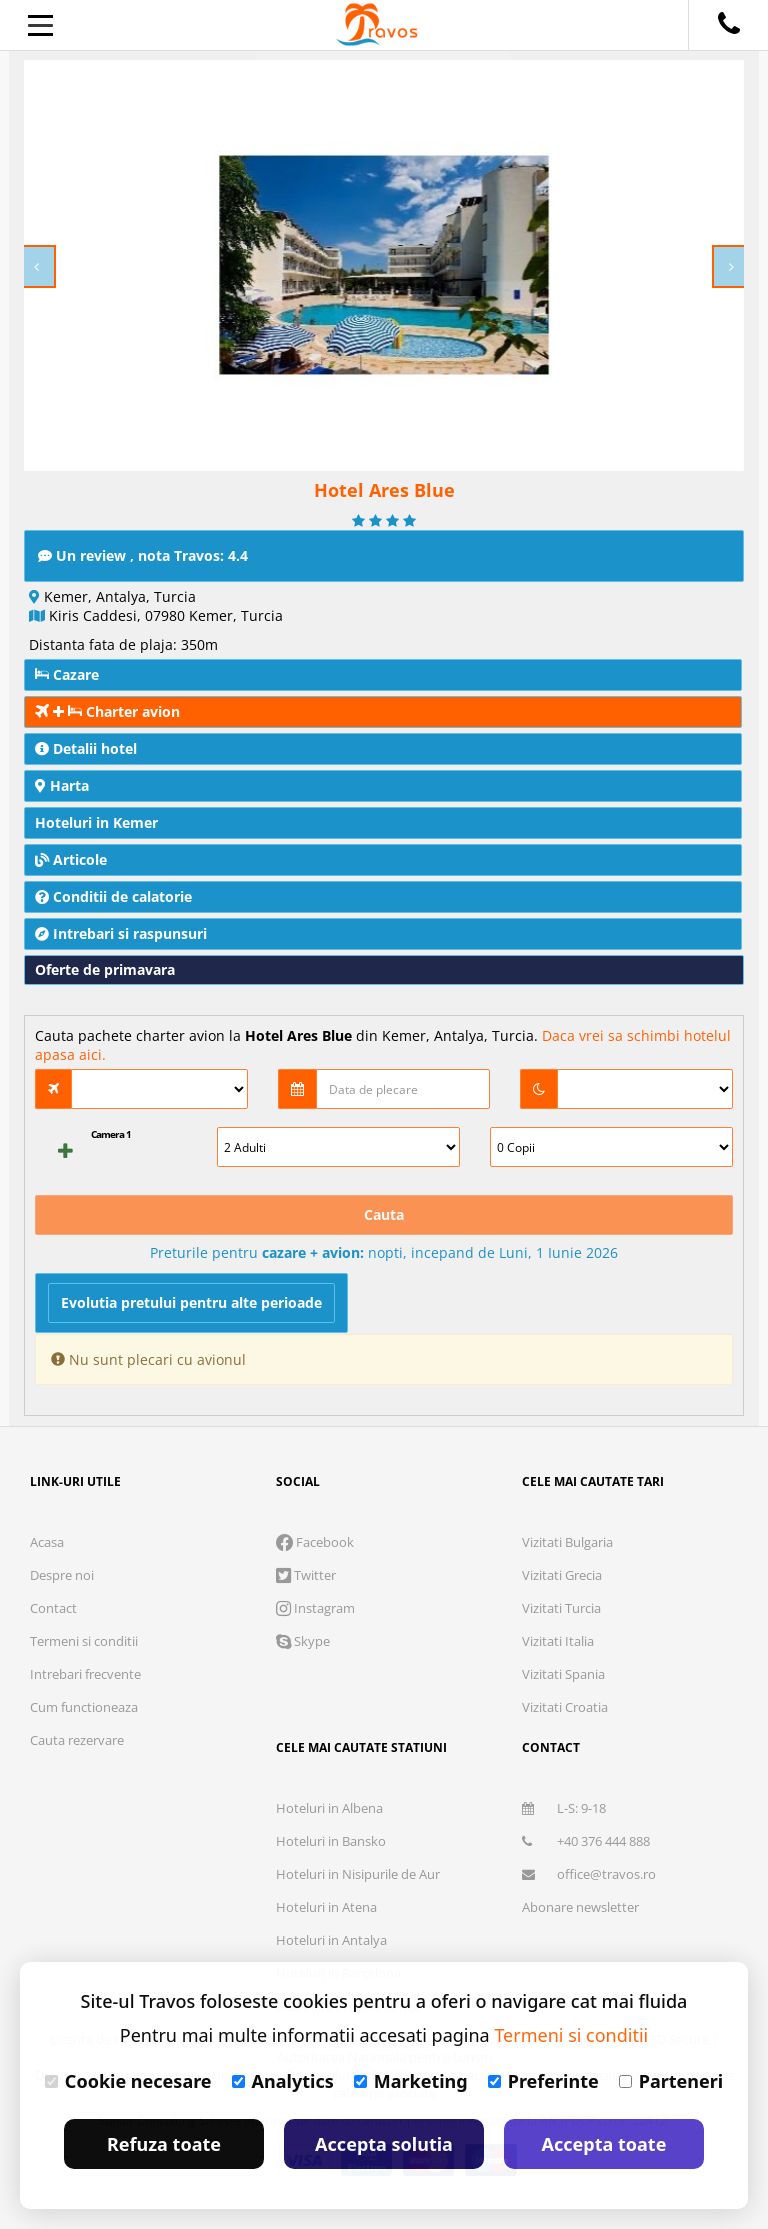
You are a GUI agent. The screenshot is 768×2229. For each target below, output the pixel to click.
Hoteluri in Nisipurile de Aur (358, 1874)
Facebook (315, 1542)
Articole (71, 859)
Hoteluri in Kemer (96, 822)
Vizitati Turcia (561, 1608)
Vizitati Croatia (565, 1707)
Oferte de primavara (105, 969)
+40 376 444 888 (586, 1841)
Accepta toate (604, 2144)
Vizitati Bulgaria (567, 1542)
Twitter (306, 1575)
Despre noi (62, 1575)
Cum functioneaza (84, 1707)
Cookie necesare (128, 2081)
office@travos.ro (589, 1874)
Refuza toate (164, 2144)
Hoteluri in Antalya (331, 1940)
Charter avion (107, 711)
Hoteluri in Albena (329, 1808)
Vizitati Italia (558, 1641)
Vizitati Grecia (562, 1575)
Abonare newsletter (580, 1907)
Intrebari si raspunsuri (121, 933)
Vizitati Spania (563, 1674)
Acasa (47, 1542)
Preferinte (543, 2081)
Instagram (315, 1608)
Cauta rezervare (77, 1740)
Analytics (283, 2081)
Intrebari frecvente (85, 1674)
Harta (62, 785)
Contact (53, 1608)
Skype (303, 1641)
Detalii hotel (86, 748)
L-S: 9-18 (564, 1808)
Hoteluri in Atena (326, 1907)
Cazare (67, 674)
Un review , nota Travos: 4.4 (143, 555)
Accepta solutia (384, 2144)
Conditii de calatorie (113, 896)
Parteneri (671, 2081)
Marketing (411, 2081)
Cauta (384, 1214)
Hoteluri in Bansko (331, 1841)
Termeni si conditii (84, 1641)
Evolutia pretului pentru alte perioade (191, 1302)
